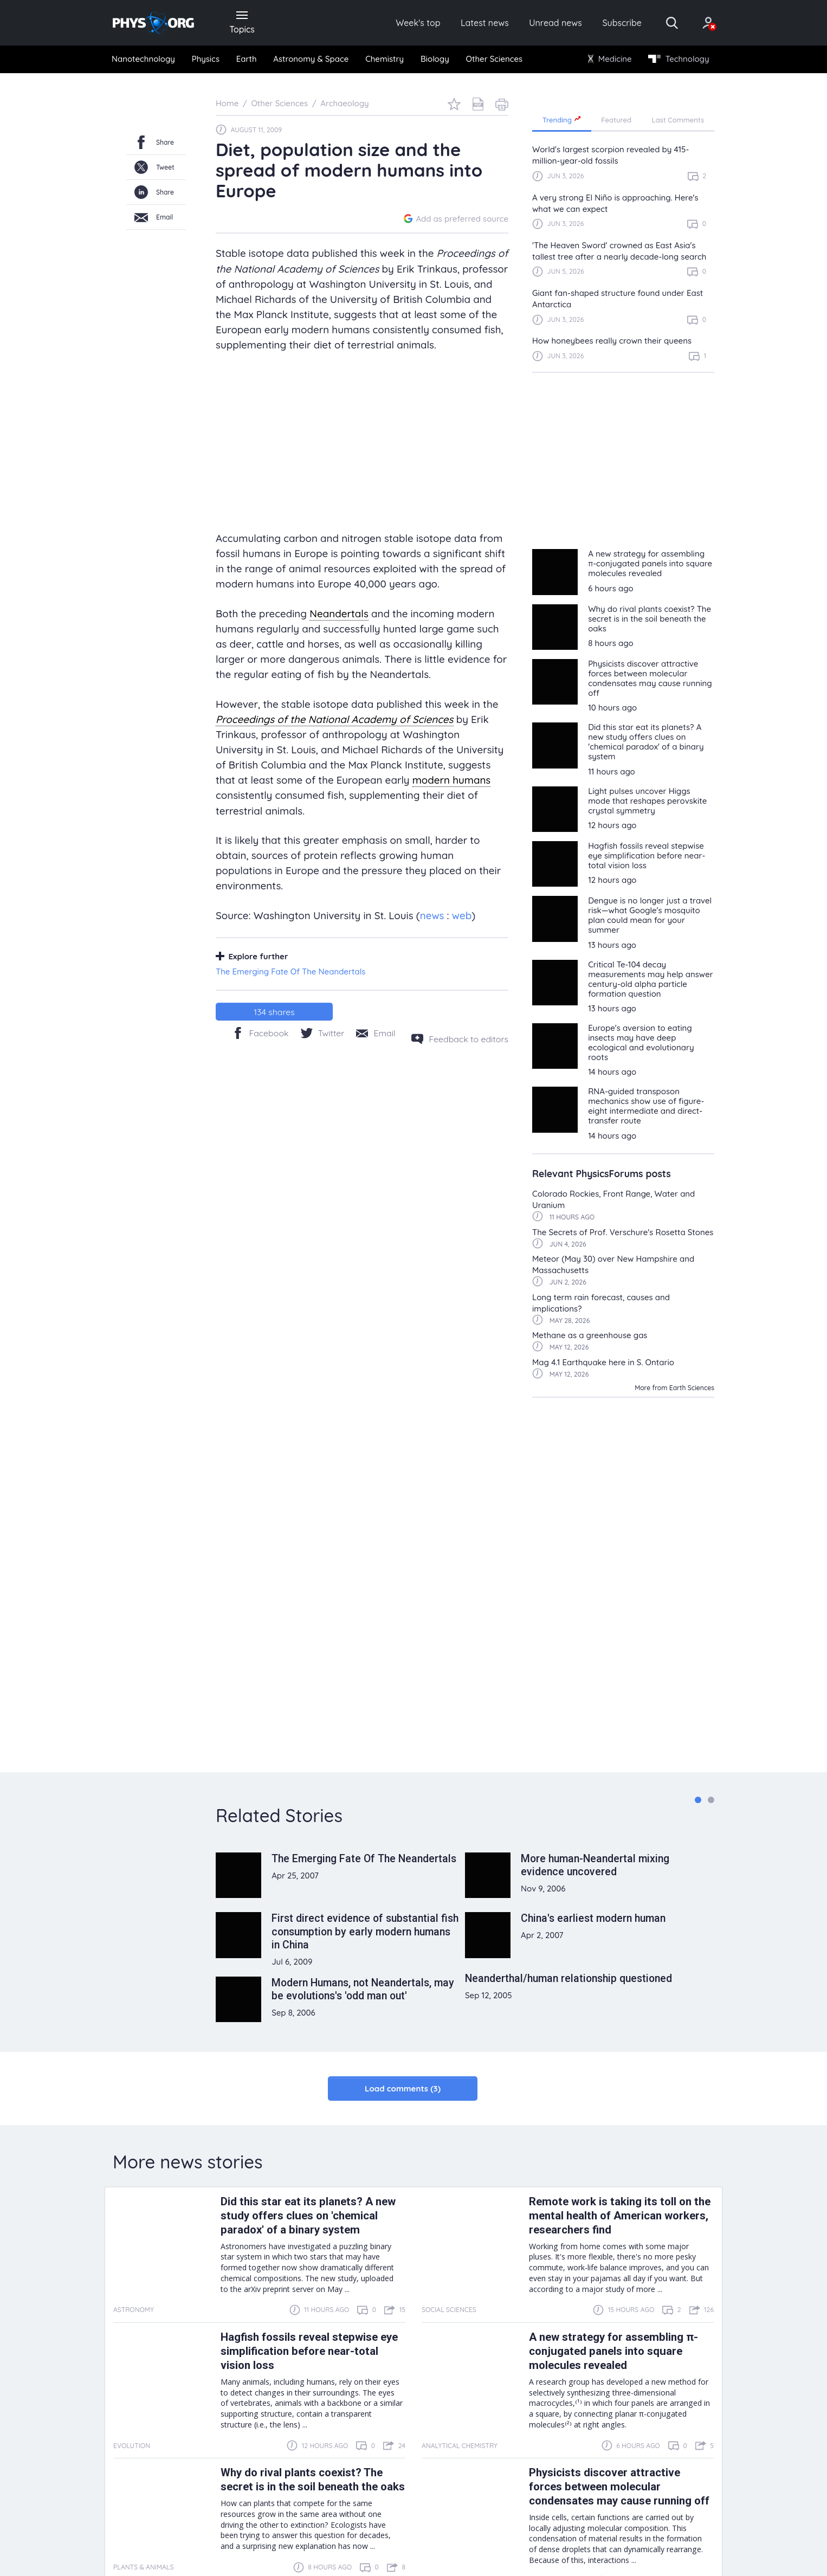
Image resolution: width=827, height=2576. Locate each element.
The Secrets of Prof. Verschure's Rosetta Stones (622, 1233)
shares (274, 1011)
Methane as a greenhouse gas (589, 1336)
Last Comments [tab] (678, 120)
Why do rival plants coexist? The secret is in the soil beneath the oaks (313, 2480)
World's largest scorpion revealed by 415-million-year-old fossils (610, 155)
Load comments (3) (403, 2089)
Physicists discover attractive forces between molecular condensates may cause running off (619, 2487)
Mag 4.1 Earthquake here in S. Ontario (603, 1363)
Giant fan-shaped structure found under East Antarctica (617, 299)
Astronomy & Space (310, 59)
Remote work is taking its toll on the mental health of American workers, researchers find (619, 2216)
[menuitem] (143, 60)
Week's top (418, 22)
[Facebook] (260, 1033)
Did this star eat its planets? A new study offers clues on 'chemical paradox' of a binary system (308, 2216)
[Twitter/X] (323, 1033)
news (432, 915)
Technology (678, 59)
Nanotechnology (143, 59)
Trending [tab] (561, 120)
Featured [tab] (616, 120)
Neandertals (339, 614)
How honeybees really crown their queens (612, 341)
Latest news (485, 22)
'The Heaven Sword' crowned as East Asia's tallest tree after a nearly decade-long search (619, 251)
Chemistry (384, 59)
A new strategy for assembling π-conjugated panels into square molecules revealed (613, 2351)
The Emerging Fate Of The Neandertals (290, 972)
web (461, 915)
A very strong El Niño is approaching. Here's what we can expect (615, 203)
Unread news (555, 22)
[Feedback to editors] (459, 1039)
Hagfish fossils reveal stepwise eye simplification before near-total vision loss (309, 2351)
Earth (246, 59)
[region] (623, 258)
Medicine (610, 59)
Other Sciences (494, 59)
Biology (435, 59)
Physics (205, 59)
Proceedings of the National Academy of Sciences (335, 719)
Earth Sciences (691, 1388)
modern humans (451, 780)
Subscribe (622, 22)
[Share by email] (375, 1033)
